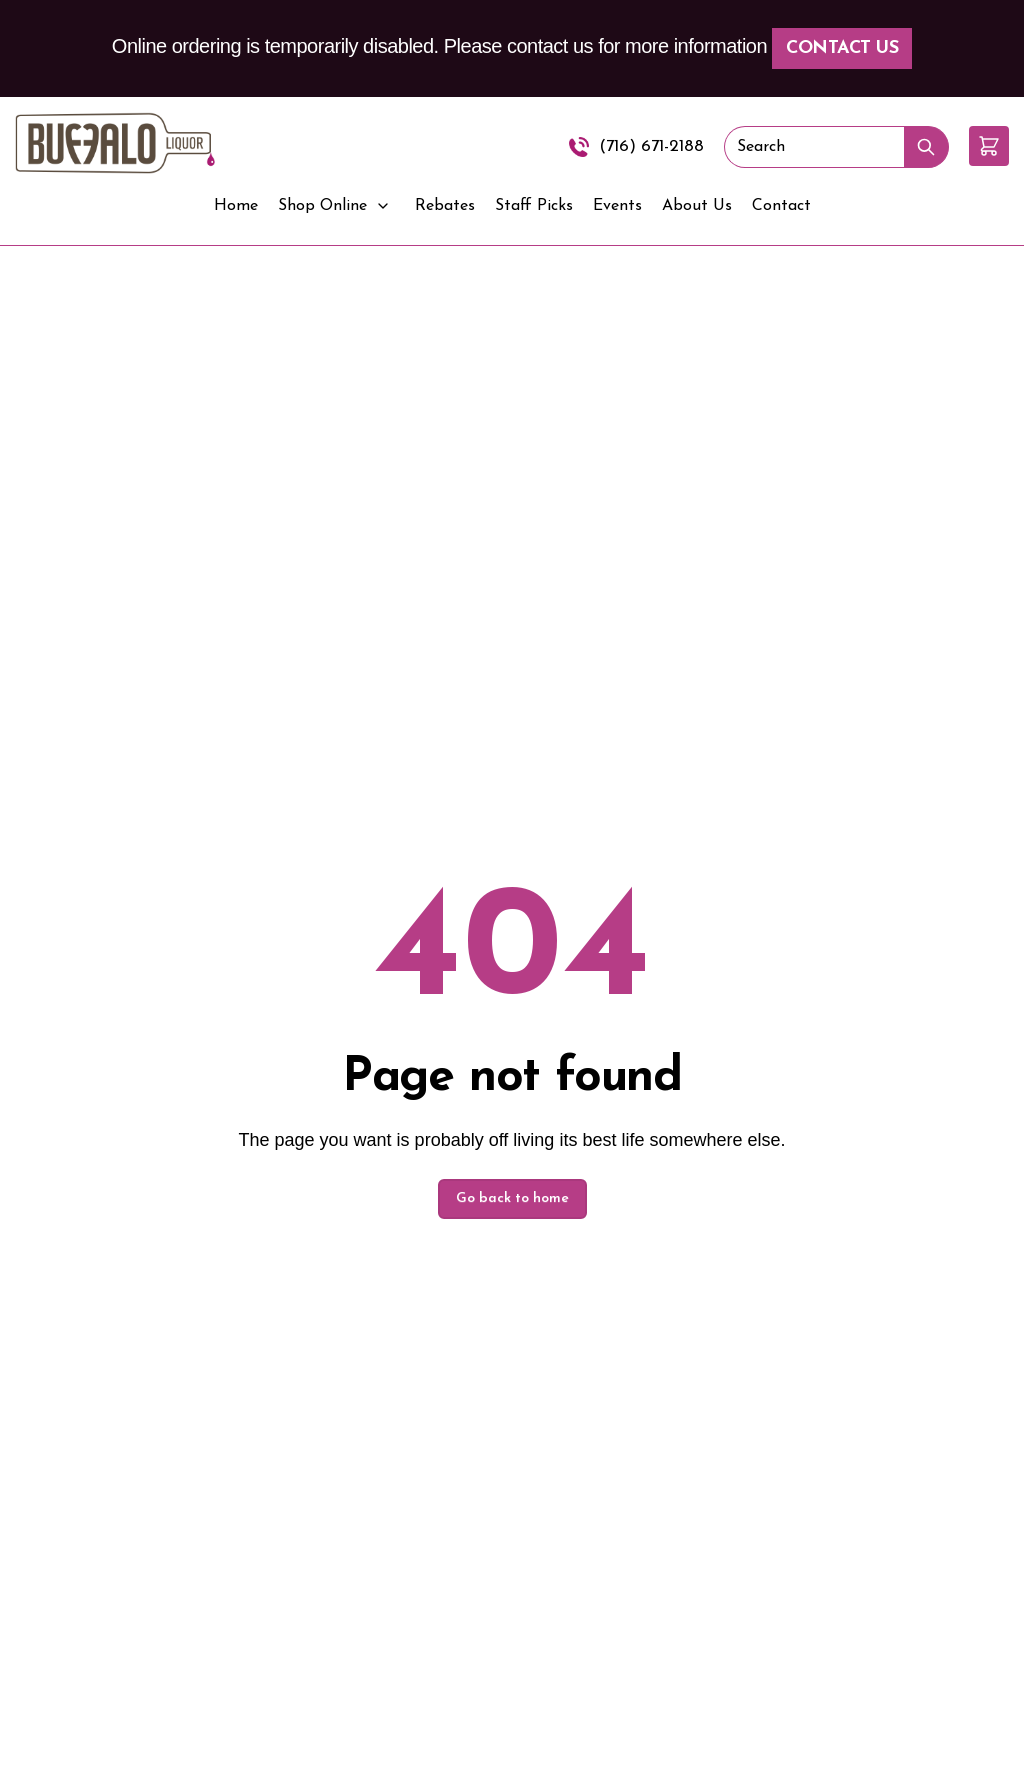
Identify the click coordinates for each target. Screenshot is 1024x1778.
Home (236, 206)
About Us (697, 206)
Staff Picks (534, 206)
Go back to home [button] (512, 1198)
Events (617, 206)
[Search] (814, 147)
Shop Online (322, 206)
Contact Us (842, 48)
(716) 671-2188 (651, 146)
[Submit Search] (926, 147)
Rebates (445, 206)
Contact (781, 206)
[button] (989, 146)
